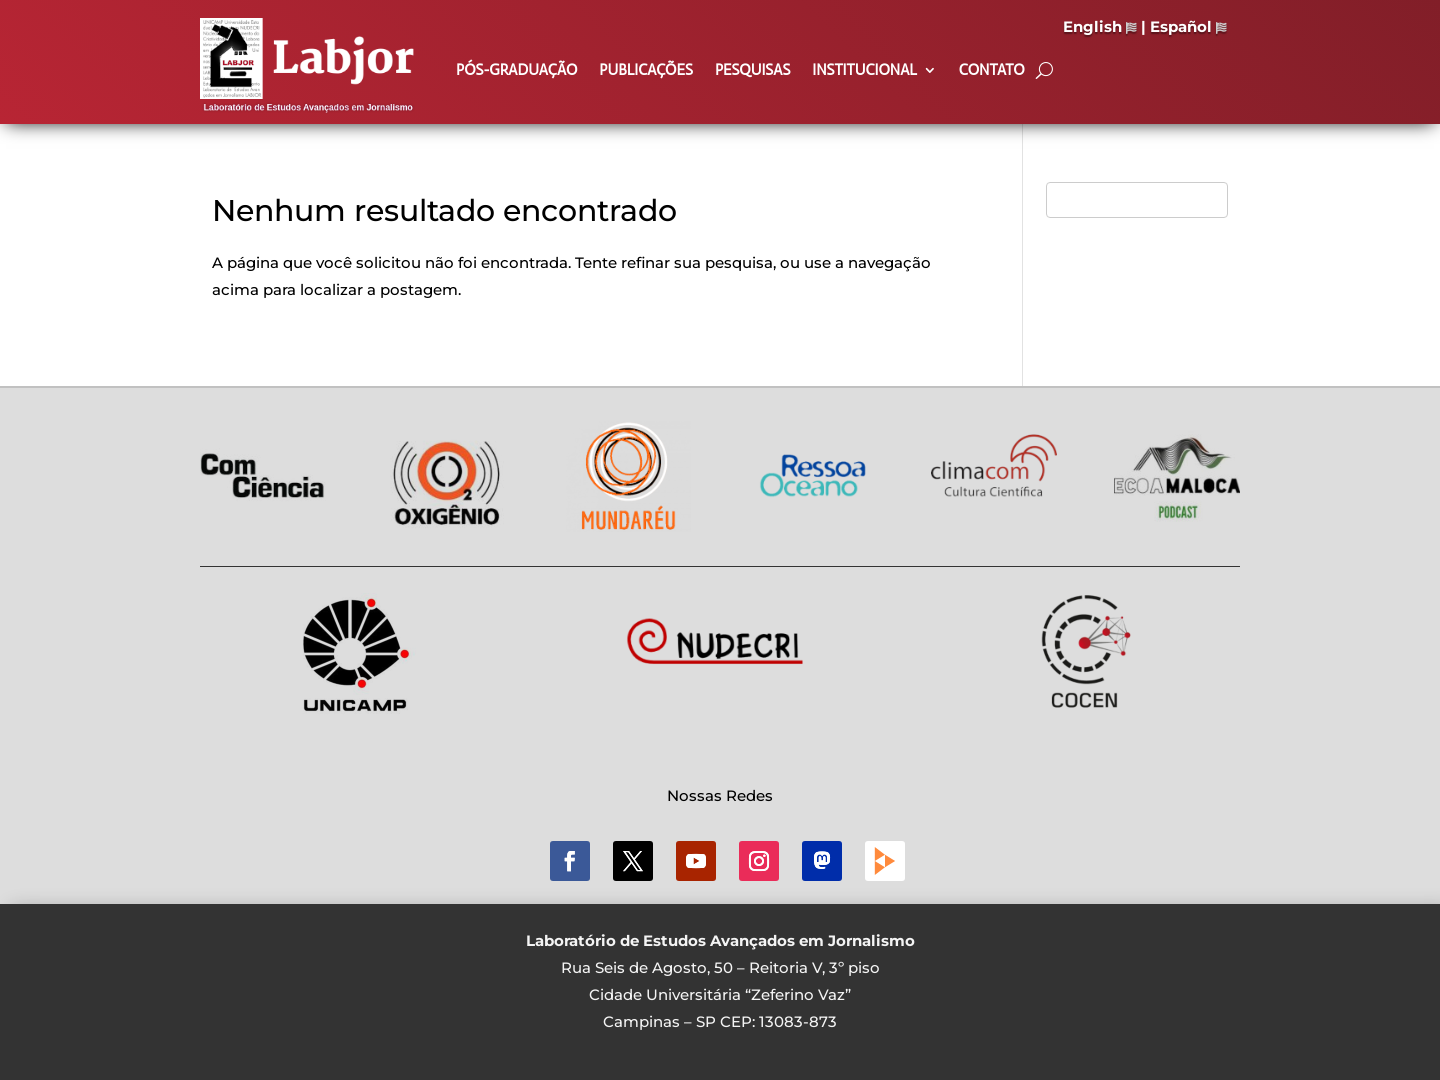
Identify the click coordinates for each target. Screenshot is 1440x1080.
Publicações (646, 71)
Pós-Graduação (516, 71)
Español (1188, 26)
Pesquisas (752, 71)
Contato (992, 71)
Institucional (864, 71)
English (1100, 26)
